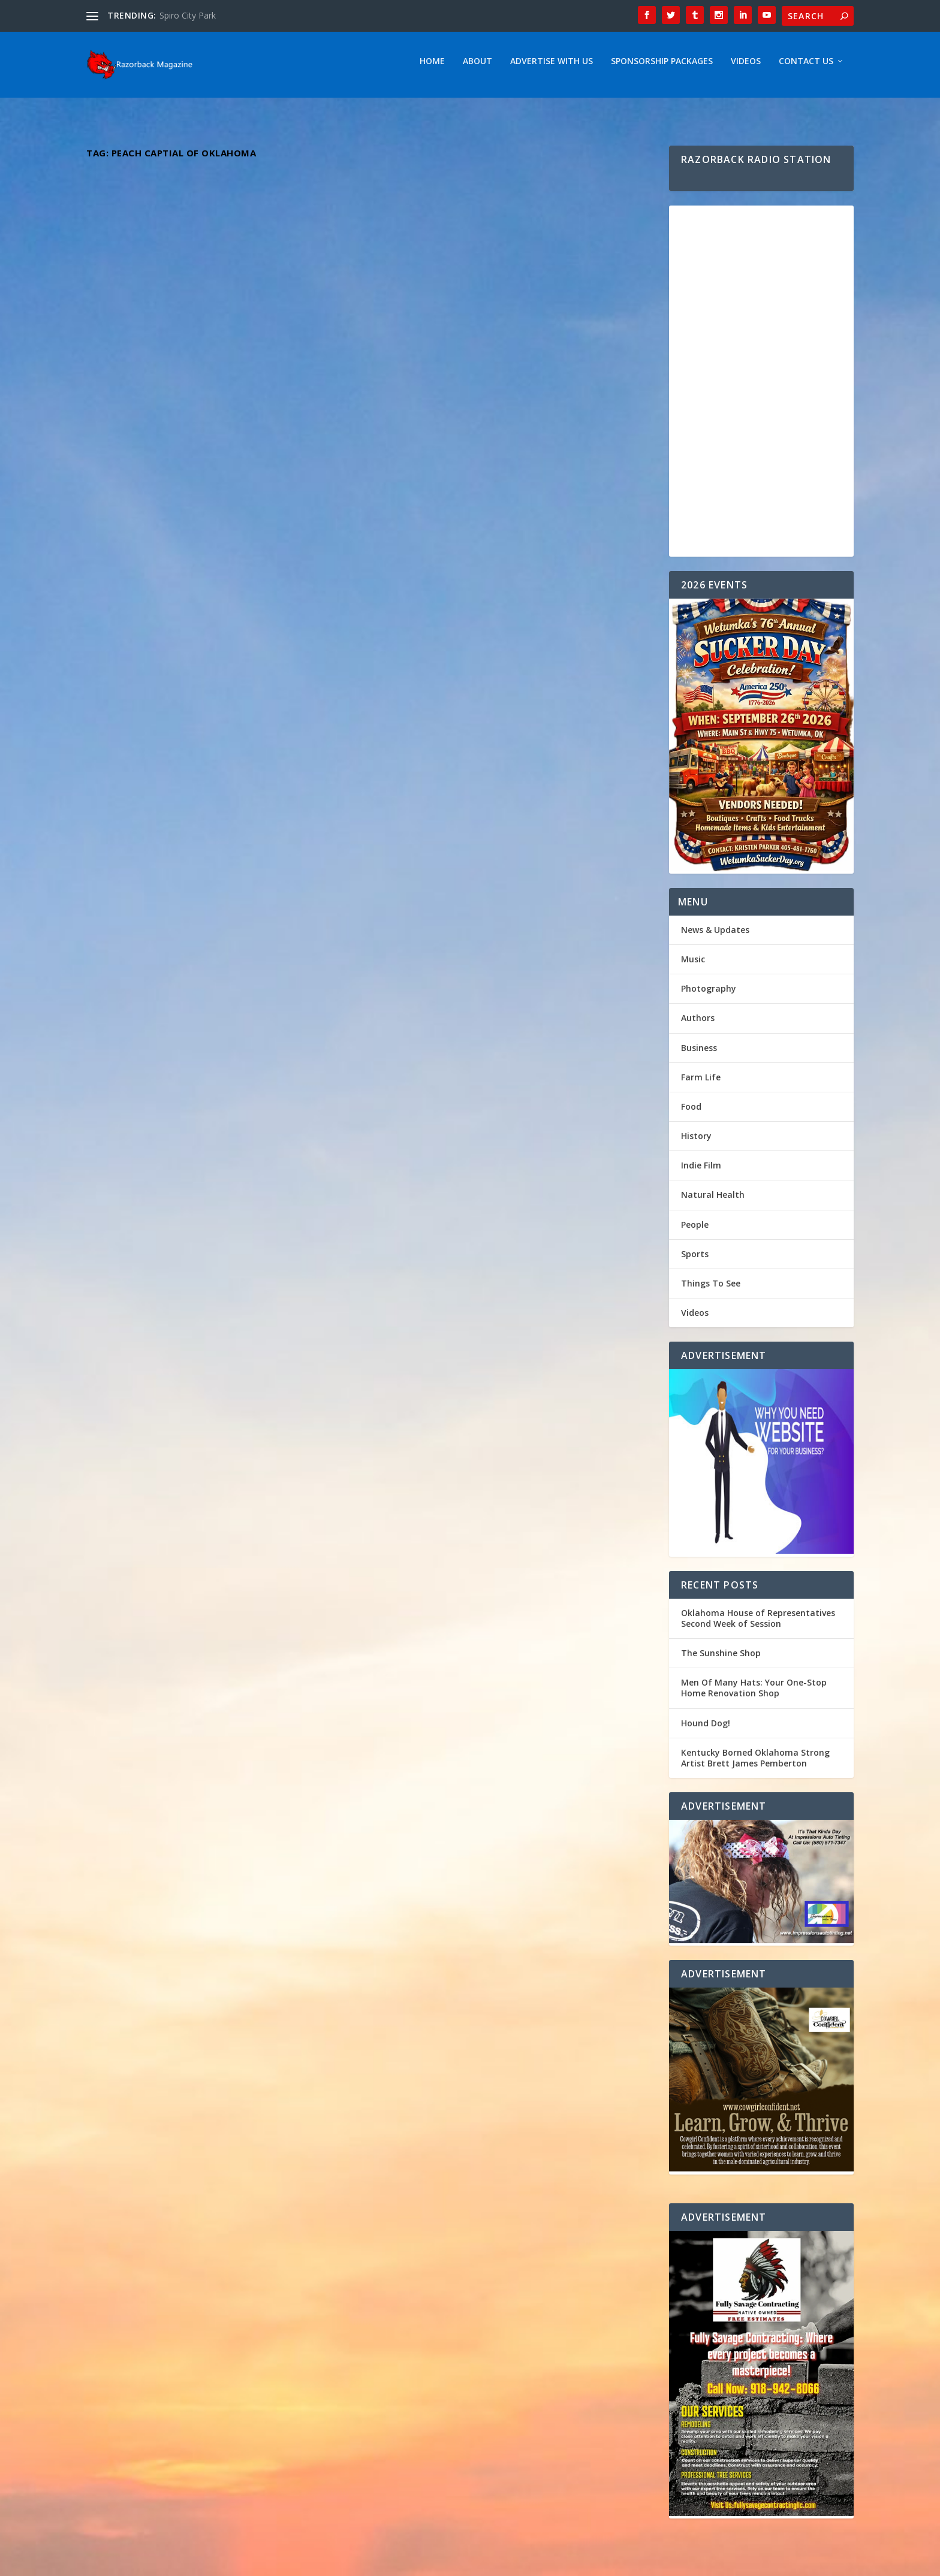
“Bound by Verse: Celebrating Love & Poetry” (507, 965)
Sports (695, 1260)
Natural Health (713, 1200)
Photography (708, 994)
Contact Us (806, 67)
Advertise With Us (551, 67)
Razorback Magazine (144, 396)
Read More (130, 458)
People (695, 1230)
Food (691, 1112)
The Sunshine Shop (721, 1659)
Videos (746, 67)
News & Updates (715, 935)
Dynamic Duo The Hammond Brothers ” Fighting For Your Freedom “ (200, 1297)
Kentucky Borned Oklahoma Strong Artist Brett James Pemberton (212, 372)
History (696, 1141)
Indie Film (701, 1171)
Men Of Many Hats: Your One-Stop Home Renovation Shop (754, 1694)
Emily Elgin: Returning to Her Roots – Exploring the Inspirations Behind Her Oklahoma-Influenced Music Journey (491, 1280)
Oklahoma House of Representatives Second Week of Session (758, 1624)
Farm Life (701, 1083)
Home (432, 67)
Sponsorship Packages (662, 67)
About (477, 67)
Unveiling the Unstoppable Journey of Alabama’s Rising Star (200, 982)
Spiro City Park (187, 15)
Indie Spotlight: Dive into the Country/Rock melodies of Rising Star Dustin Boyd (508, 657)
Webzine (272, 2562)
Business (699, 1053)
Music (242, 396)
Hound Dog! (705, 1729)
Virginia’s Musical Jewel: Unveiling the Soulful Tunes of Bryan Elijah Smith (223, 677)
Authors (698, 1023)
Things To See (710, 1289)
